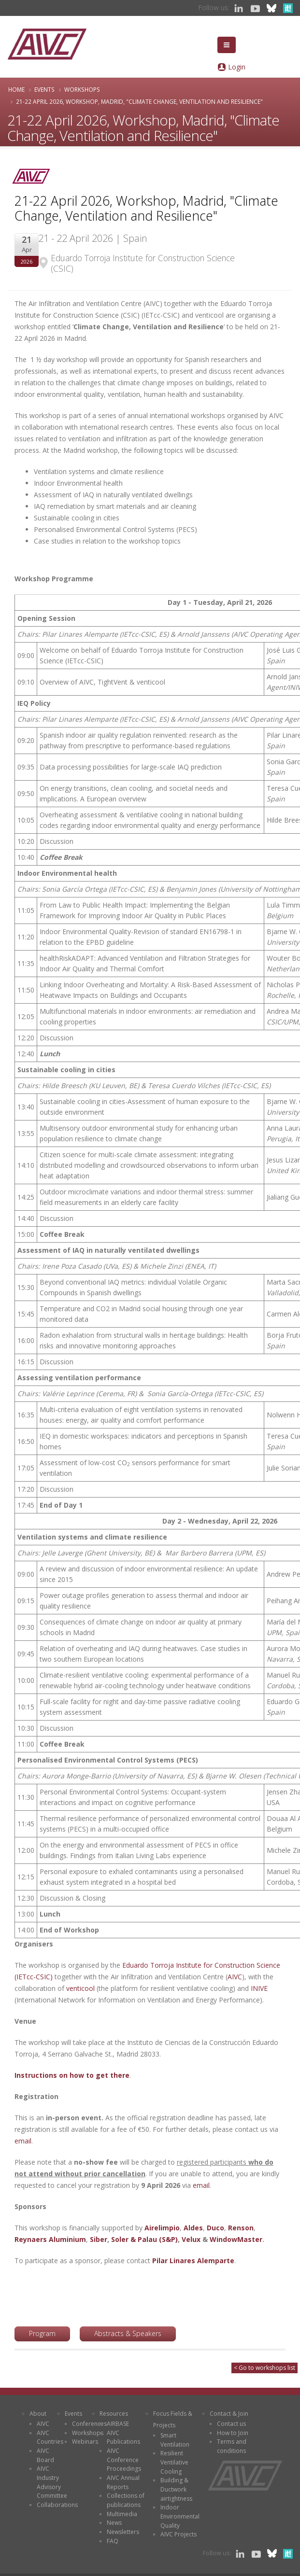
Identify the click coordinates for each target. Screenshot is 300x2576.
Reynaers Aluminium (50, 2239)
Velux (191, 2239)
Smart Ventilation (174, 2440)
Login (236, 66)
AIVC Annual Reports (123, 2482)
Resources (114, 2413)
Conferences (89, 2424)
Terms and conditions (231, 2446)
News (114, 2523)
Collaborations (57, 2505)
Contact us (231, 2424)
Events (44, 89)
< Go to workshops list (264, 2368)
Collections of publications (125, 2500)
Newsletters (123, 2532)
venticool (80, 1988)
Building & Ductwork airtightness (176, 2489)
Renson (241, 2227)
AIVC (235, 1976)
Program (42, 2333)
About (37, 2413)
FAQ (112, 2541)
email (22, 2140)
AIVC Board (45, 2455)
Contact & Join (229, 2413)
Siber (98, 2239)
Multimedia (122, 2514)
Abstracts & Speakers (127, 2333)
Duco (215, 2227)
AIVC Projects (178, 2534)
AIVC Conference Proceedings (124, 2460)
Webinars (85, 2441)
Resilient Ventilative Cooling (174, 2462)
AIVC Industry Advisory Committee (52, 2482)
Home (16, 89)
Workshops (82, 89)
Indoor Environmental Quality (180, 2516)
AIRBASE (118, 2424)
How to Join (232, 2433)
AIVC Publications (123, 2437)
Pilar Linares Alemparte (193, 2260)
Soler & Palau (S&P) (144, 2239)
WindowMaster (236, 2239)
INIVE (259, 1988)
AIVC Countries (50, 2437)
